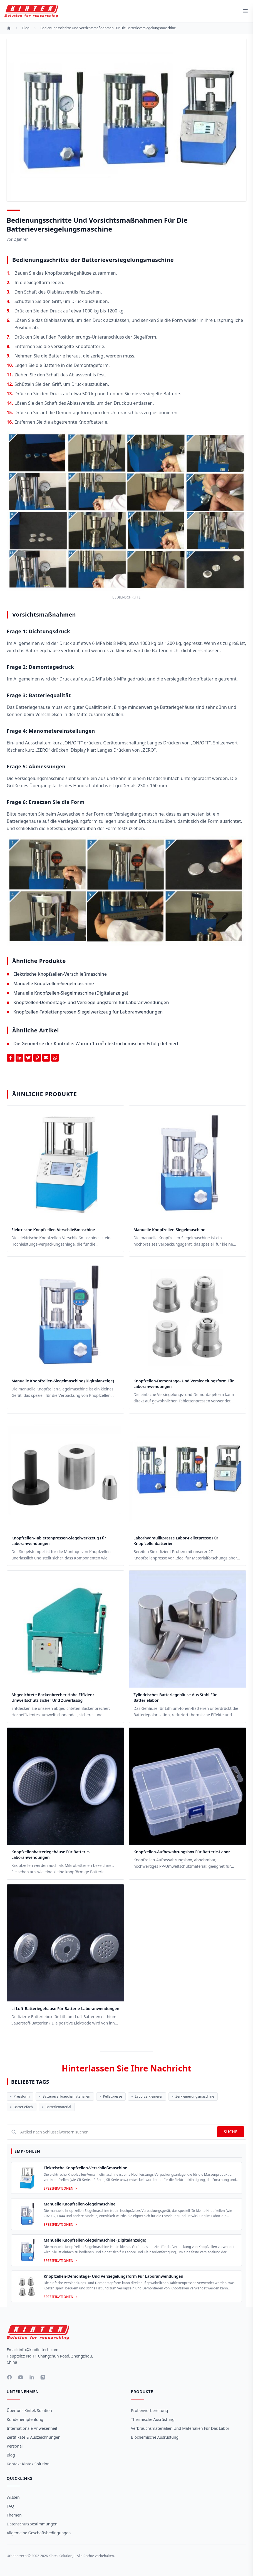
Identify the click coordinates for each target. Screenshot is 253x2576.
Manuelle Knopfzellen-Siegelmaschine (53, 983)
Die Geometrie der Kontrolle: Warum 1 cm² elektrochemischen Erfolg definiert (95, 1043)
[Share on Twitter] (28, 1058)
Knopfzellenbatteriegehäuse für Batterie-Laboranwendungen (50, 1854)
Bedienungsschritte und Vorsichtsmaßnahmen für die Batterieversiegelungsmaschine (108, 28)
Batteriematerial (56, 2107)
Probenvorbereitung (149, 2410)
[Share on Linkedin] (19, 1058)
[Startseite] (9, 28)
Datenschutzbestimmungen (32, 2524)
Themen (14, 2515)
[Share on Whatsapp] (55, 1058)
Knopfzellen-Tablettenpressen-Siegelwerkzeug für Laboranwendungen (88, 1012)
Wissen (13, 2497)
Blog (11, 2455)
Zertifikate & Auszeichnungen (33, 2437)
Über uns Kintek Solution (29, 2410)
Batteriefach (21, 2107)
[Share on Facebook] (10, 1058)
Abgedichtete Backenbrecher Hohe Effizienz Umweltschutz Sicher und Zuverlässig (52, 1697)
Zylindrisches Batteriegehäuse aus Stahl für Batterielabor (175, 1697)
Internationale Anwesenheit (32, 2428)
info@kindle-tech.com (38, 2349)
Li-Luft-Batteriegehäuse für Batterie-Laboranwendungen (65, 2008)
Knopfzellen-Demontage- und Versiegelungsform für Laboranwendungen (91, 1002)
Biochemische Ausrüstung (154, 2437)
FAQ (10, 2506)
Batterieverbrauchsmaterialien (64, 2096)
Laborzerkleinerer (147, 2096)
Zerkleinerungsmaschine (193, 2096)
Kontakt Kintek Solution (28, 2463)
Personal (15, 2446)
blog (25, 28)
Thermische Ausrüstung (153, 2419)
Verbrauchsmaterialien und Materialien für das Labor (180, 2428)
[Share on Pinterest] (37, 1058)
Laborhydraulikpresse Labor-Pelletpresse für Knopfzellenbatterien (175, 1540)
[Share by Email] (46, 1058)
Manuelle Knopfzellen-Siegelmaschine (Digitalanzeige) (70, 993)
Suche (230, 2131)
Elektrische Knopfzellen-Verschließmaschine (60, 974)
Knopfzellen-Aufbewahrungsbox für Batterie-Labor (181, 1851)
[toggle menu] (245, 11)
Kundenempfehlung (25, 2419)
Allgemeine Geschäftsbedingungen (39, 2532)
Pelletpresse (111, 2096)
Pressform (20, 2096)
